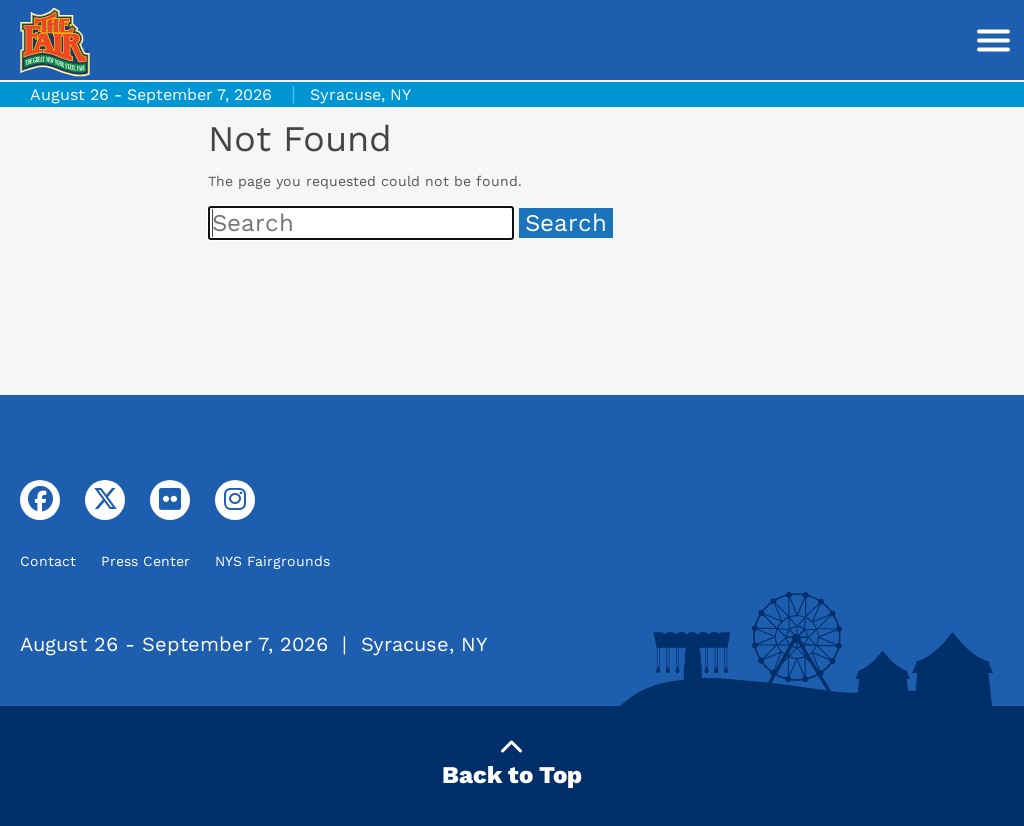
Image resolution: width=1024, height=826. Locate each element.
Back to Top (512, 762)
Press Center (145, 561)
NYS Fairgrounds (272, 561)
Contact (48, 561)
